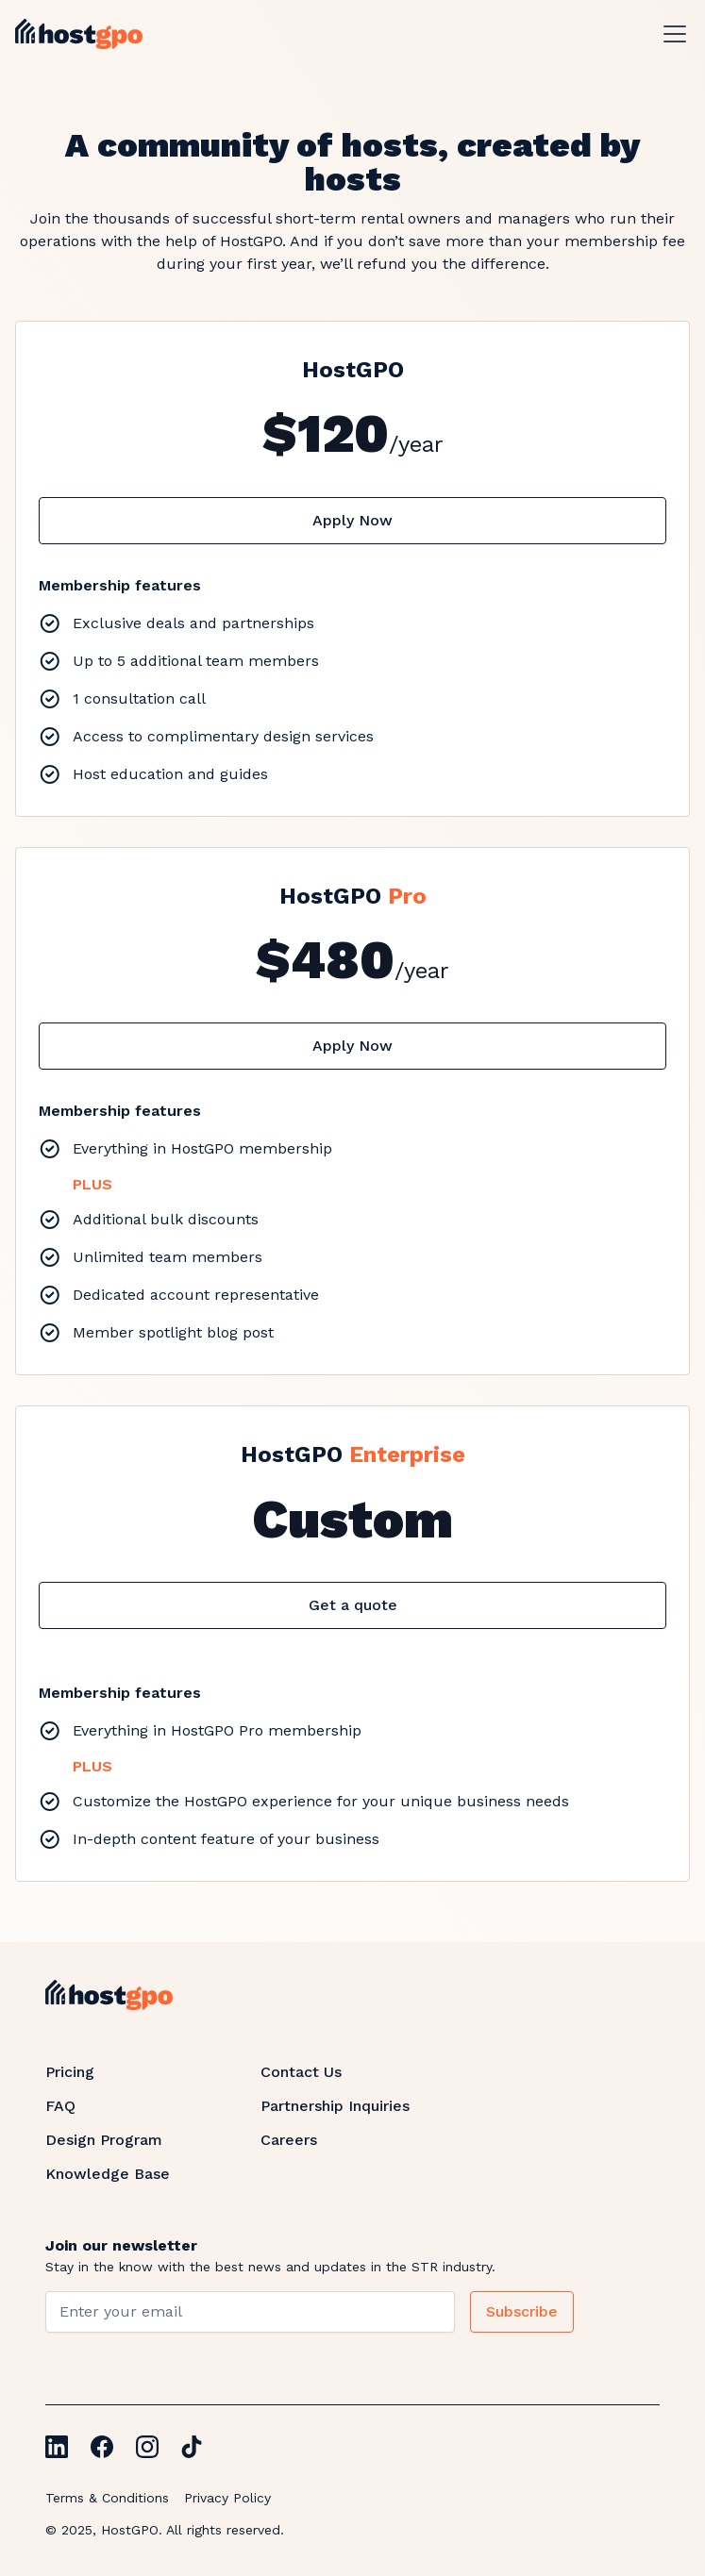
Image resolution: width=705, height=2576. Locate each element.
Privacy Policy (227, 2497)
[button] (671, 34)
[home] (79, 34)
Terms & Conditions (107, 2497)
